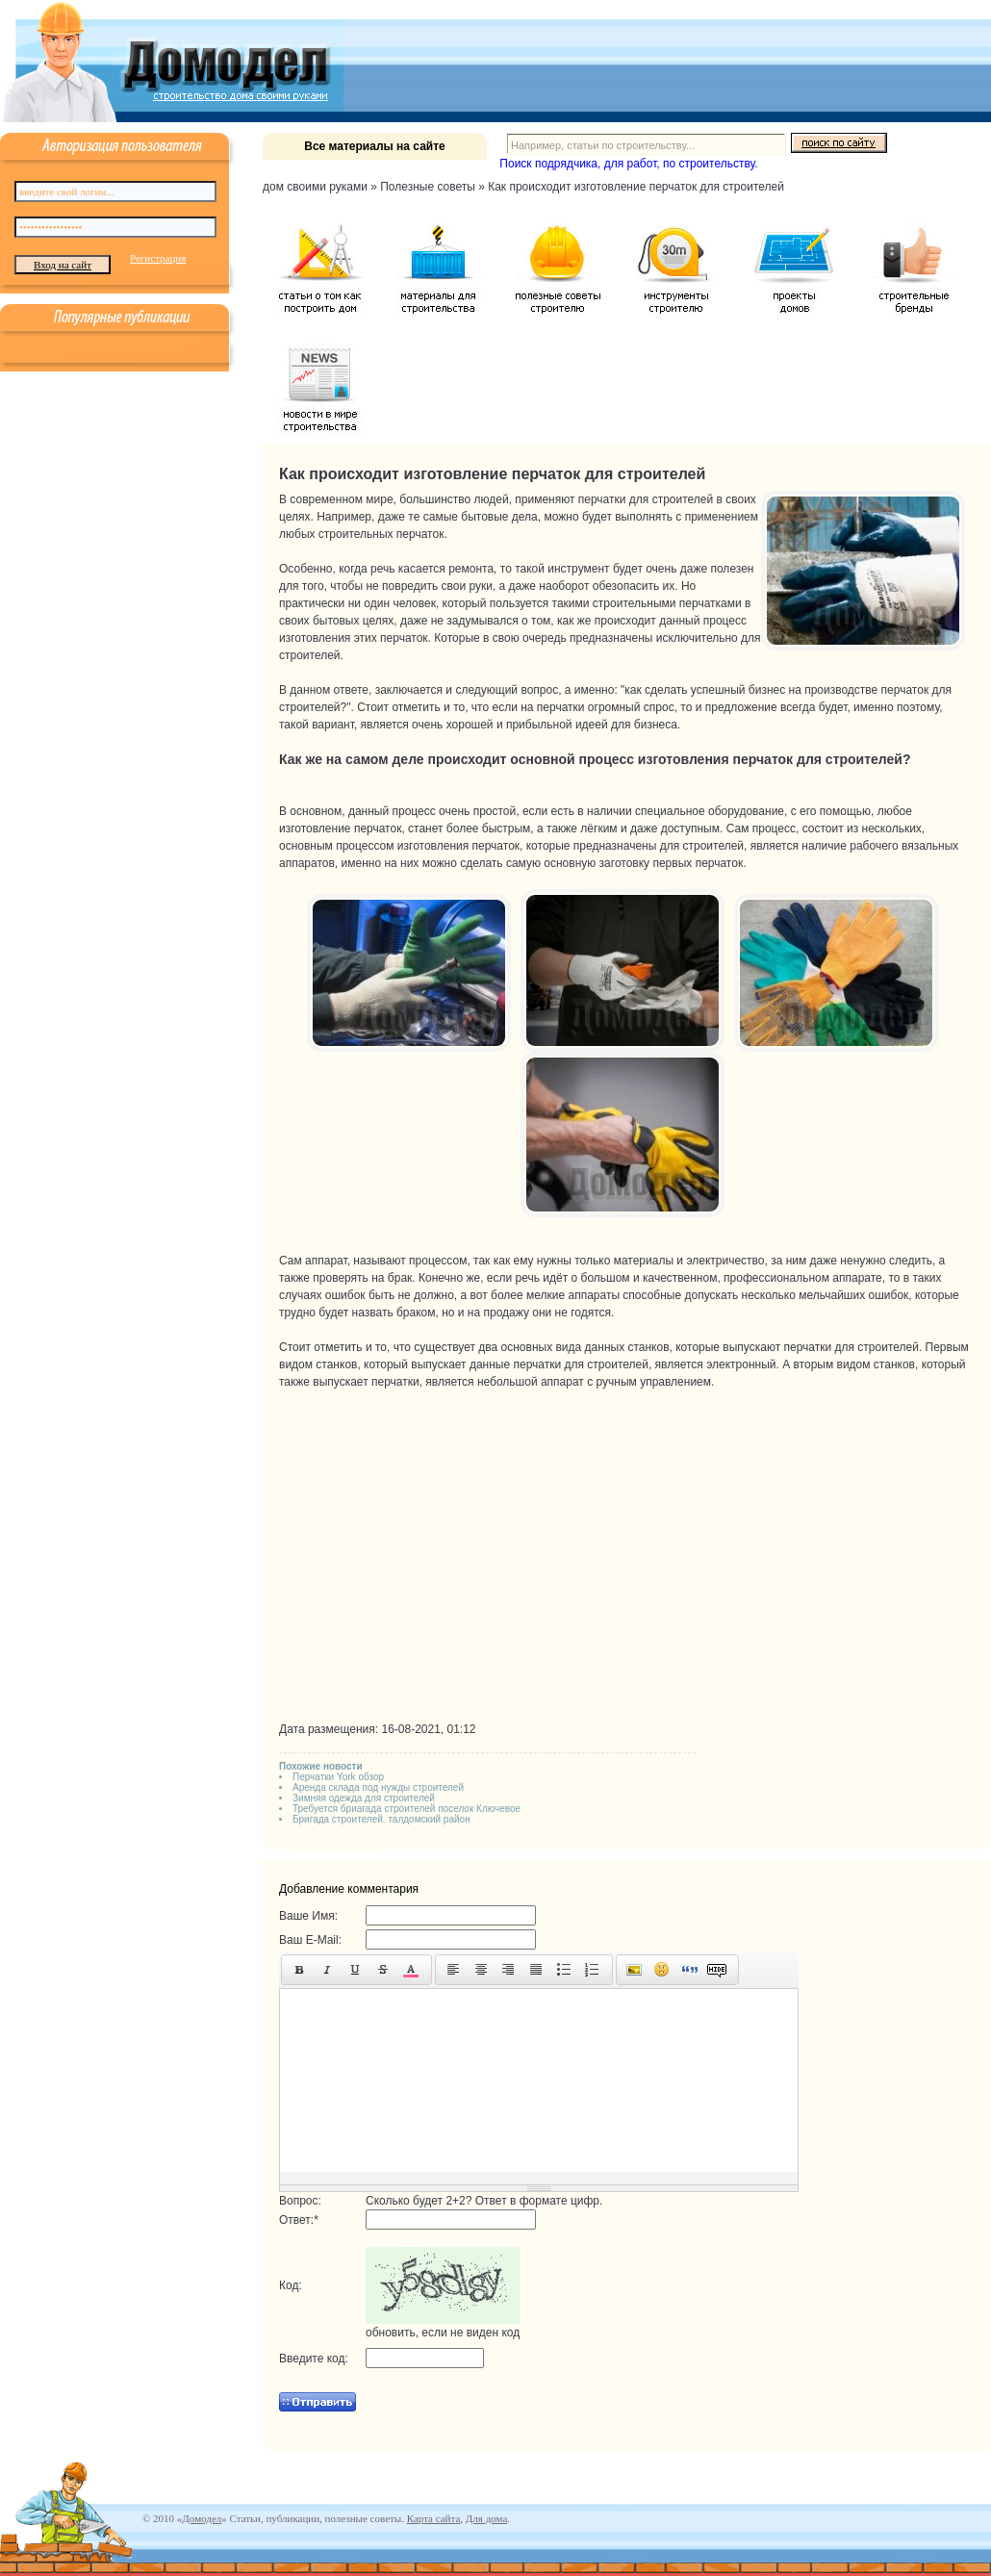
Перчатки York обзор (338, 1777)
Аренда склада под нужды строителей (378, 1787)
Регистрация (158, 258)
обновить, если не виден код (443, 2332)
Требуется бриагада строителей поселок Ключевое (406, 1808)
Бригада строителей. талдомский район (381, 1819)
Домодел (201, 2518)
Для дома (486, 2518)
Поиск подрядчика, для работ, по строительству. (628, 163)
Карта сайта (434, 2518)
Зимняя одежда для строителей (363, 1798)
